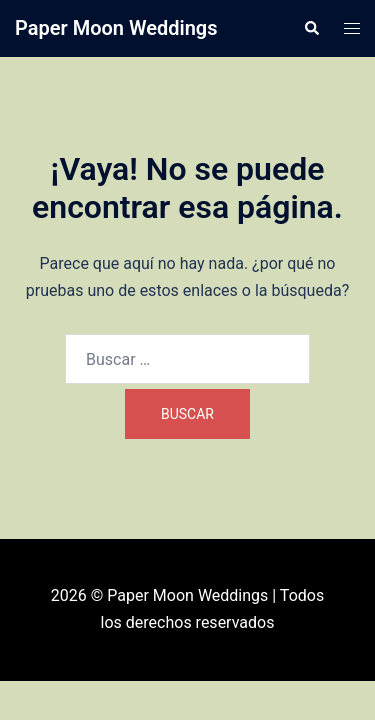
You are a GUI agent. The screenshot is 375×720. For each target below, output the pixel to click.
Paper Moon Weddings (116, 28)
